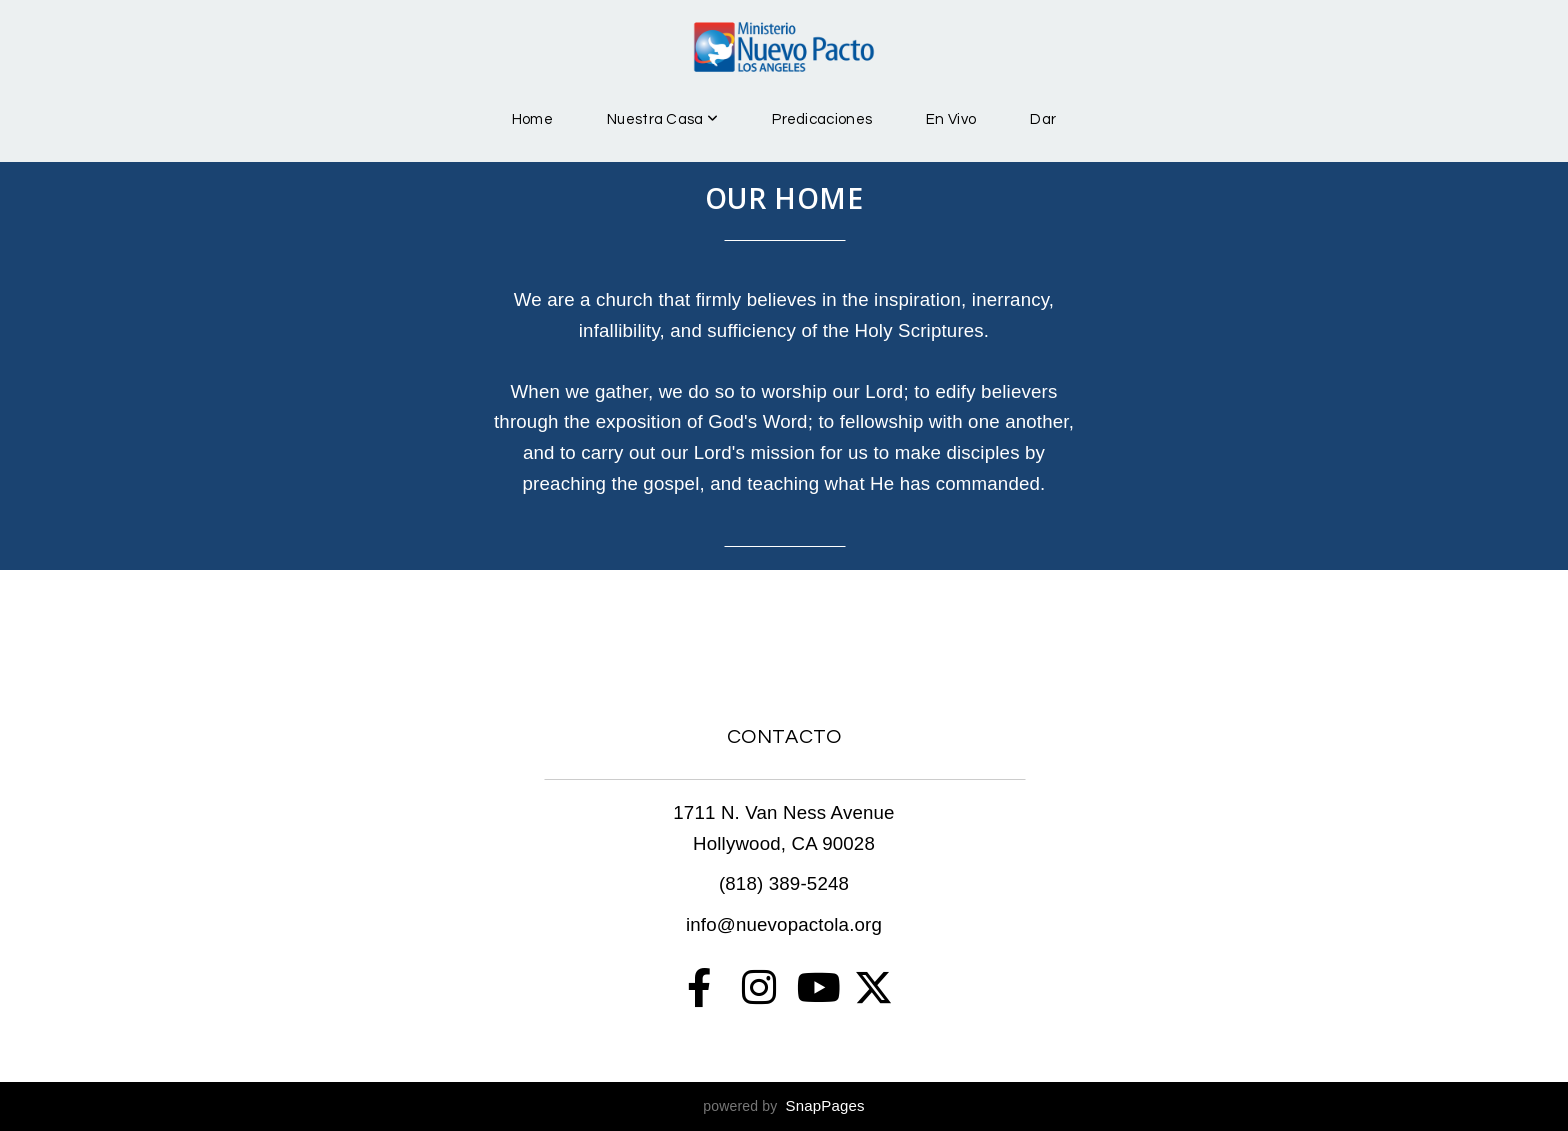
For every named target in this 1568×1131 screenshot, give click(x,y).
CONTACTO (784, 737)
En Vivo (951, 119)
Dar (1043, 119)
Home (532, 119)
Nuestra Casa (662, 119)
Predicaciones (822, 119)
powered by (783, 1106)
